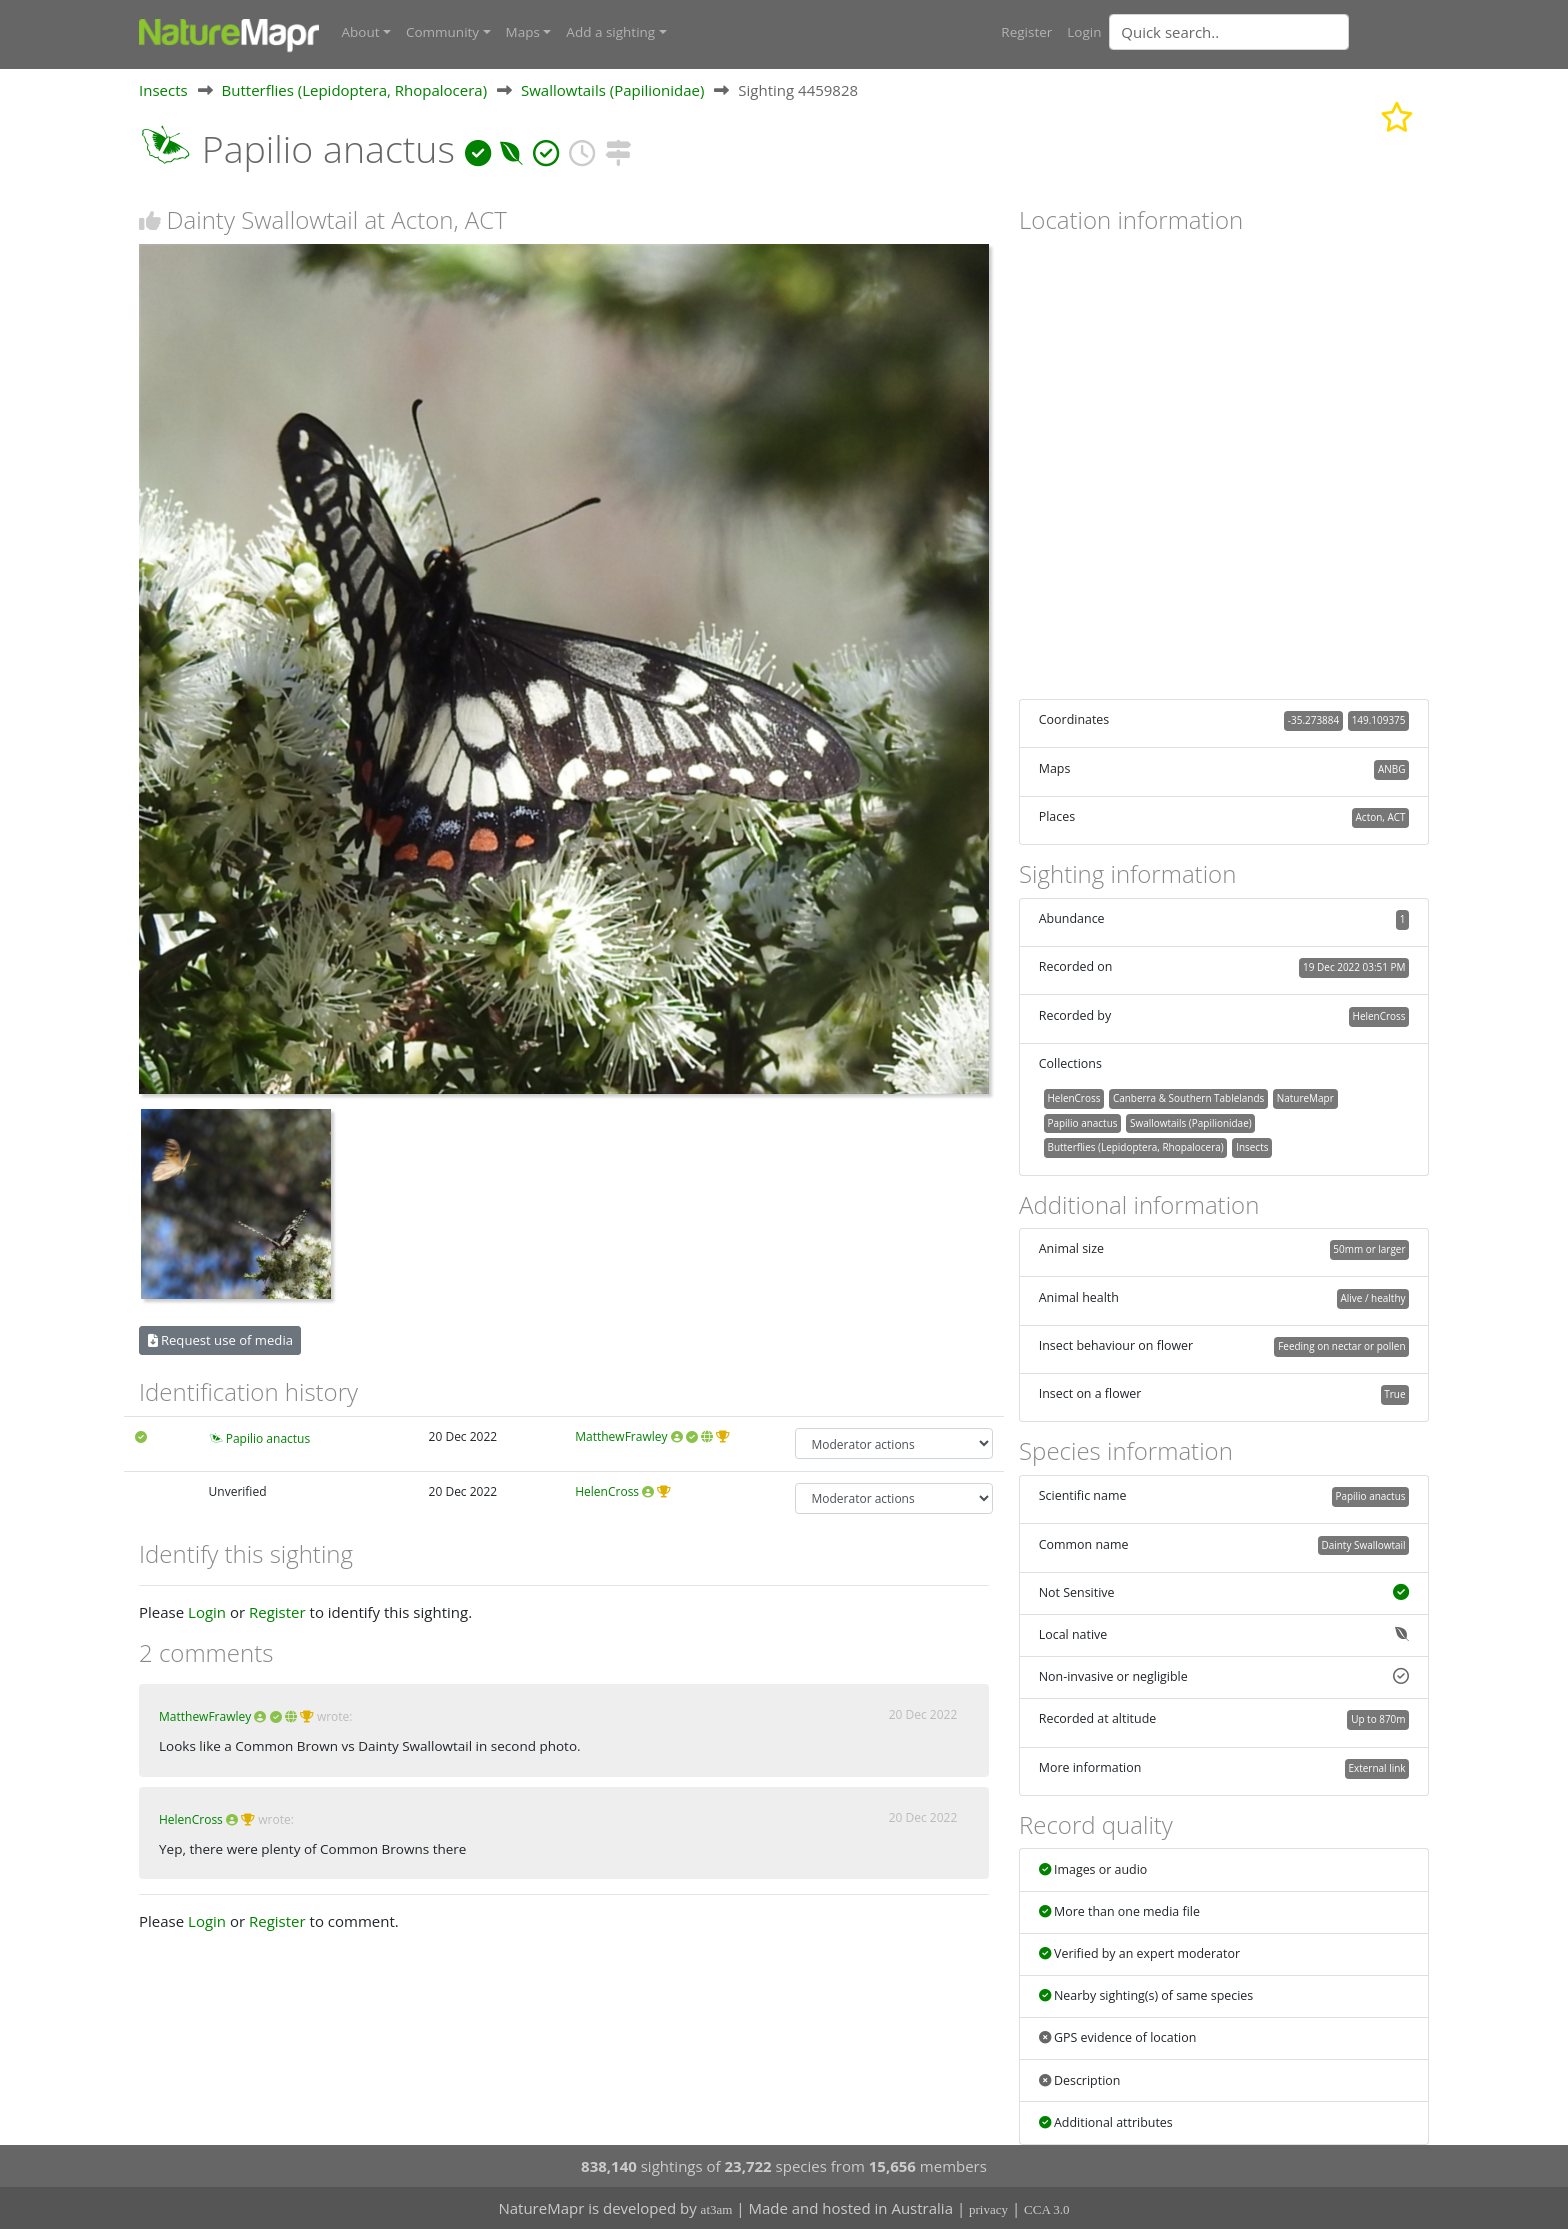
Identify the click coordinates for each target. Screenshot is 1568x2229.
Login (1084, 32)
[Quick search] (1229, 32)
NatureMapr (1305, 1097)
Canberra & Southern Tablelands (1188, 1097)
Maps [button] (523, 32)
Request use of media (220, 1339)
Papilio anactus (268, 1437)
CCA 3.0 (1047, 2209)
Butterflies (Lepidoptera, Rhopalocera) (355, 89)
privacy (988, 2209)
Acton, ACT (1381, 816)
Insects (163, 89)
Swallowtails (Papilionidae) (612, 89)
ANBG (1391, 768)
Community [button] (442, 32)
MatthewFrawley (621, 1435)
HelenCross (607, 1490)
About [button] (361, 32)
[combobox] (1269, 32)
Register (1026, 32)
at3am (717, 2209)
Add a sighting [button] (610, 32)
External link (1376, 1767)
